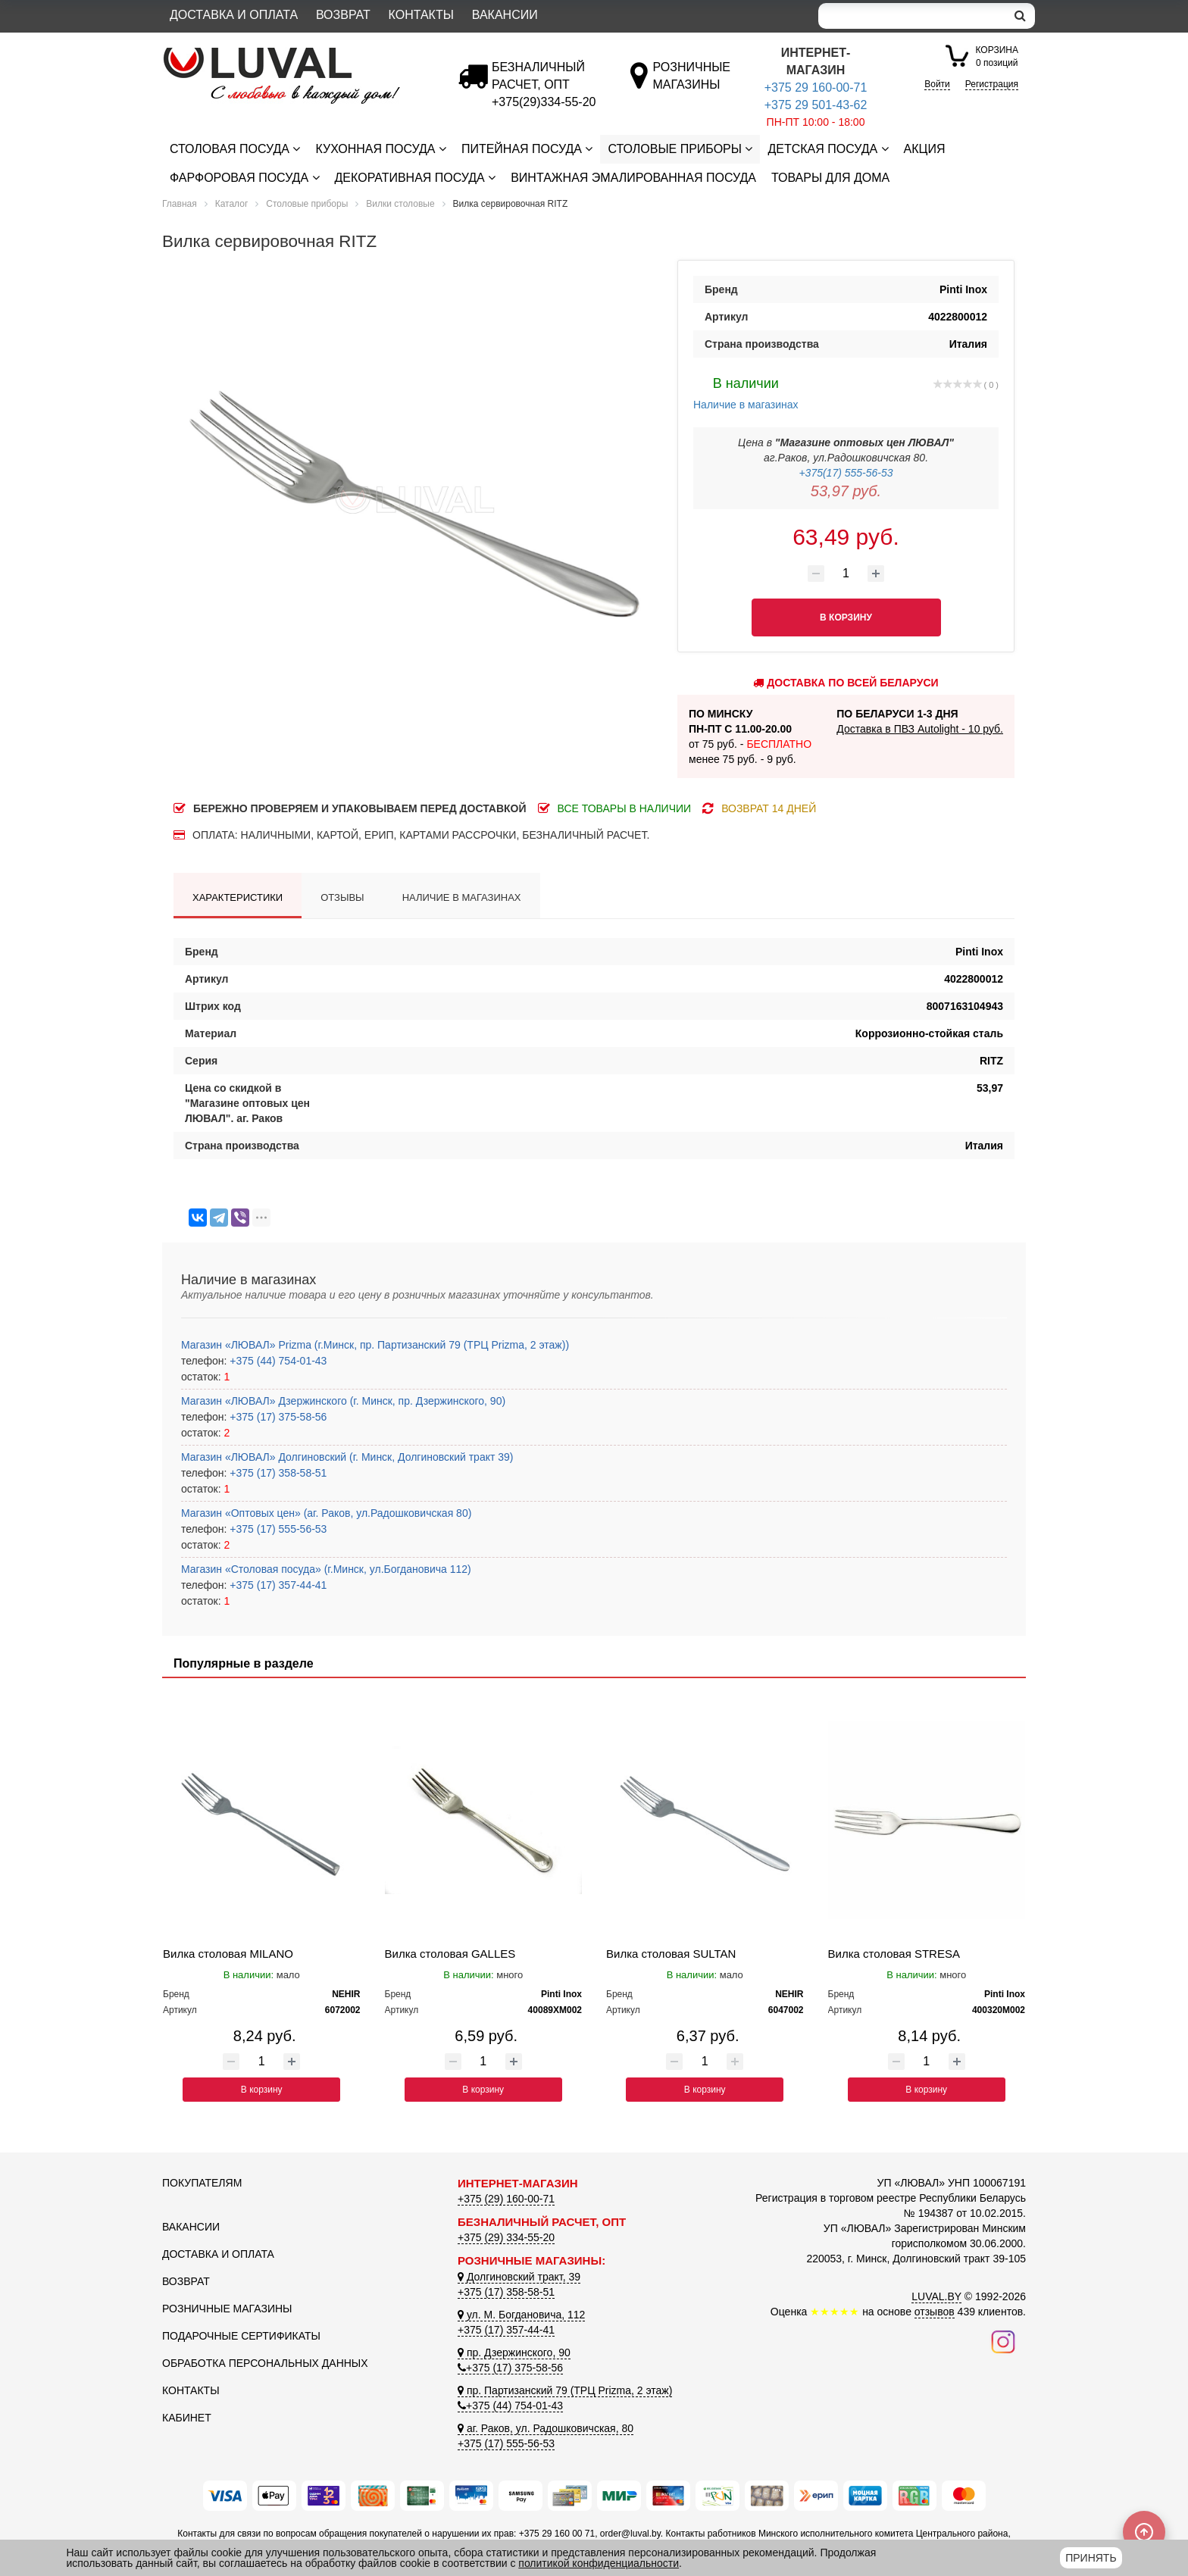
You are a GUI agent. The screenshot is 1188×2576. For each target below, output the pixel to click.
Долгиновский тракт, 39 (519, 2277)
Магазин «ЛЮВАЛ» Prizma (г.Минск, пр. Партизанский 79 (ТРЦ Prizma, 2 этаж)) (375, 1345)
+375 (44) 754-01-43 (277, 1361)
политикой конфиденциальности (598, 2563)
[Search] (912, 16)
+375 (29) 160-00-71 (506, 2199)
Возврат (343, 14)
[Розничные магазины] (691, 84)
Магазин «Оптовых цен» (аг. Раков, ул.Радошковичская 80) (326, 1513)
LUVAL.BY (936, 2296)
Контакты (421, 14)
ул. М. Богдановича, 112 (521, 2315)
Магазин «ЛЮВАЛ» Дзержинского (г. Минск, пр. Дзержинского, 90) (343, 1401)
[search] (1020, 16)
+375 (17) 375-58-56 (277, 1417)
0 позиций (997, 56)
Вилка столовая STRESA (894, 1953)
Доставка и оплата (234, 14)
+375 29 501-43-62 (816, 104)
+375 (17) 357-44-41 (277, 1585)
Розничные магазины (227, 2308)
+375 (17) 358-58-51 (277, 1473)
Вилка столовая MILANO (228, 1953)
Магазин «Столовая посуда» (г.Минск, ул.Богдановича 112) (326, 1569)
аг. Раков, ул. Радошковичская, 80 (545, 2428)
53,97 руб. (846, 491)
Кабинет (186, 2418)
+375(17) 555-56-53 (846, 473)
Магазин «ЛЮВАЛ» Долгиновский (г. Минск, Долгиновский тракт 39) (347, 1457)
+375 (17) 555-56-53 (277, 1529)
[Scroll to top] (1144, 2532)
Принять (1090, 2558)
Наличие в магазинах (746, 392)
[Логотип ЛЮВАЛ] (298, 54)
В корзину (262, 2089)
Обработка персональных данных (265, 2363)
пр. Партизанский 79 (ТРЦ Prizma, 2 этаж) (565, 2390)
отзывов (934, 2312)
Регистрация (991, 84)
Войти (937, 84)
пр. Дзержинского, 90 (514, 2352)
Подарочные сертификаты (241, 2336)
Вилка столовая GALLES (450, 1953)
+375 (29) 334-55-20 (506, 2237)
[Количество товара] (846, 573)
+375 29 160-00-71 (816, 87)
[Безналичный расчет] (543, 101)
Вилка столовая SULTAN (671, 1953)
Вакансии (505, 14)
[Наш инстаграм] (1003, 2340)
